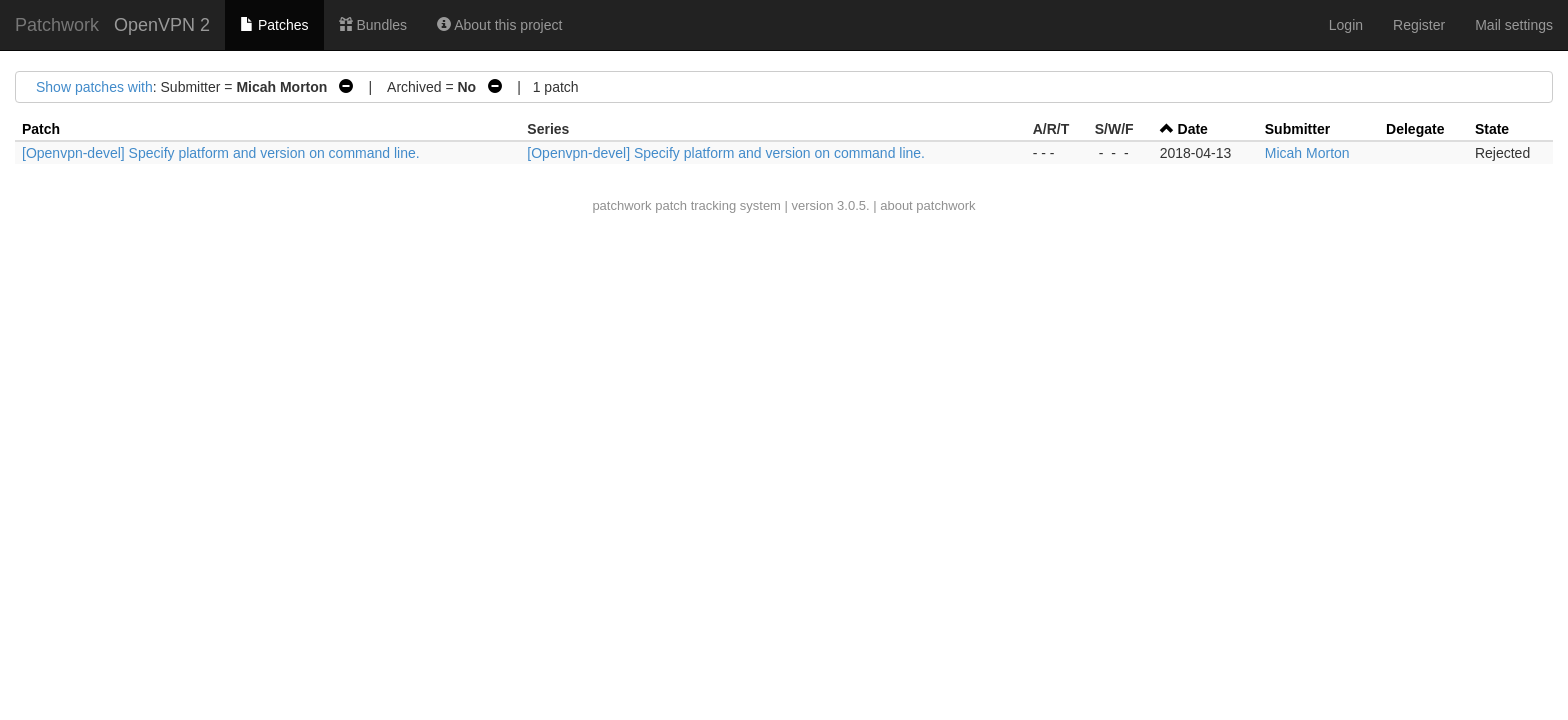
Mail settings (1514, 25)
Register (1419, 25)
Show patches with (94, 87)
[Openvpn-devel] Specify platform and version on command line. (221, 153)
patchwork (621, 205)
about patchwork (927, 205)
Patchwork (57, 25)
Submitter (1297, 129)
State (1492, 129)
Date (1193, 129)
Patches (274, 25)
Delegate (1415, 129)
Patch (41, 129)
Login (1346, 25)
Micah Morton (1307, 153)
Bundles (373, 25)
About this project (499, 25)
